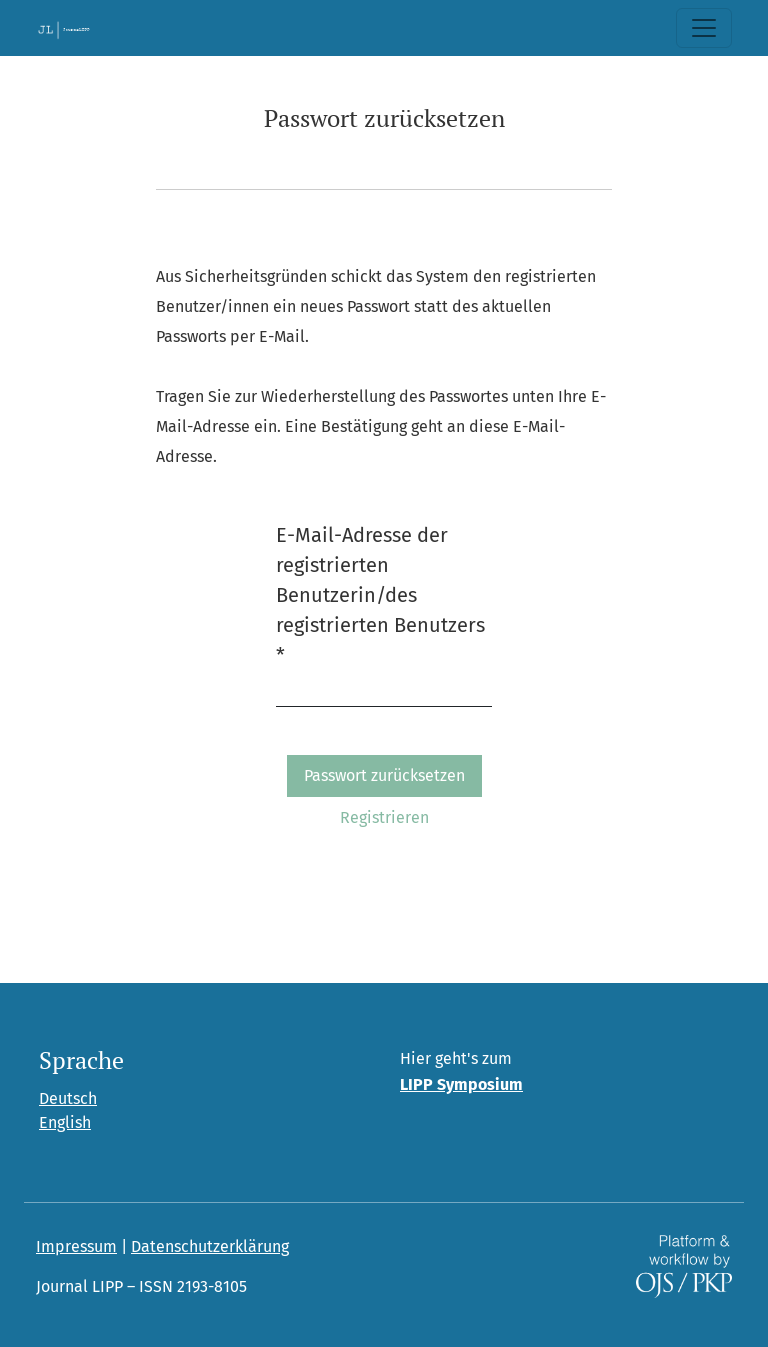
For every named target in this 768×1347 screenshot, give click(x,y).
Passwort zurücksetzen (384, 775)
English (65, 1122)
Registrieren (384, 817)
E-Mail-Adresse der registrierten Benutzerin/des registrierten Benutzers (380, 595)
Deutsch (68, 1098)
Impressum (76, 1246)
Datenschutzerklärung (210, 1246)
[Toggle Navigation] (704, 28)
